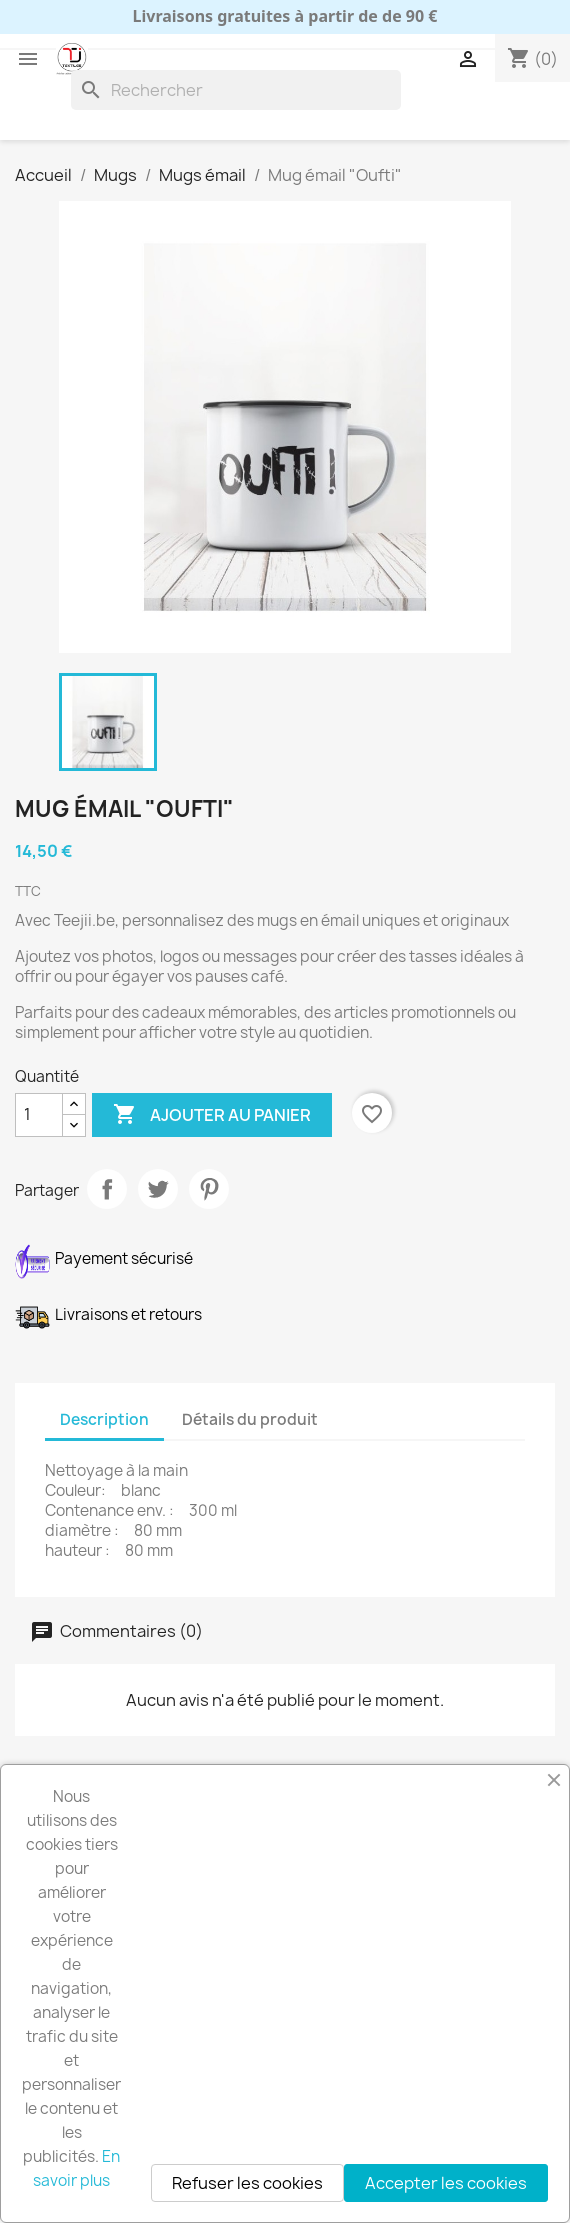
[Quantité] (39, 1115)
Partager (107, 1189)
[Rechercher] (236, 90)
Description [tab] (104, 1419)
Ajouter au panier (212, 1115)
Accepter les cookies (446, 2183)
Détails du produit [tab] (250, 1419)
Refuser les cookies (247, 2183)
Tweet (158, 1189)
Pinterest (209, 1189)
